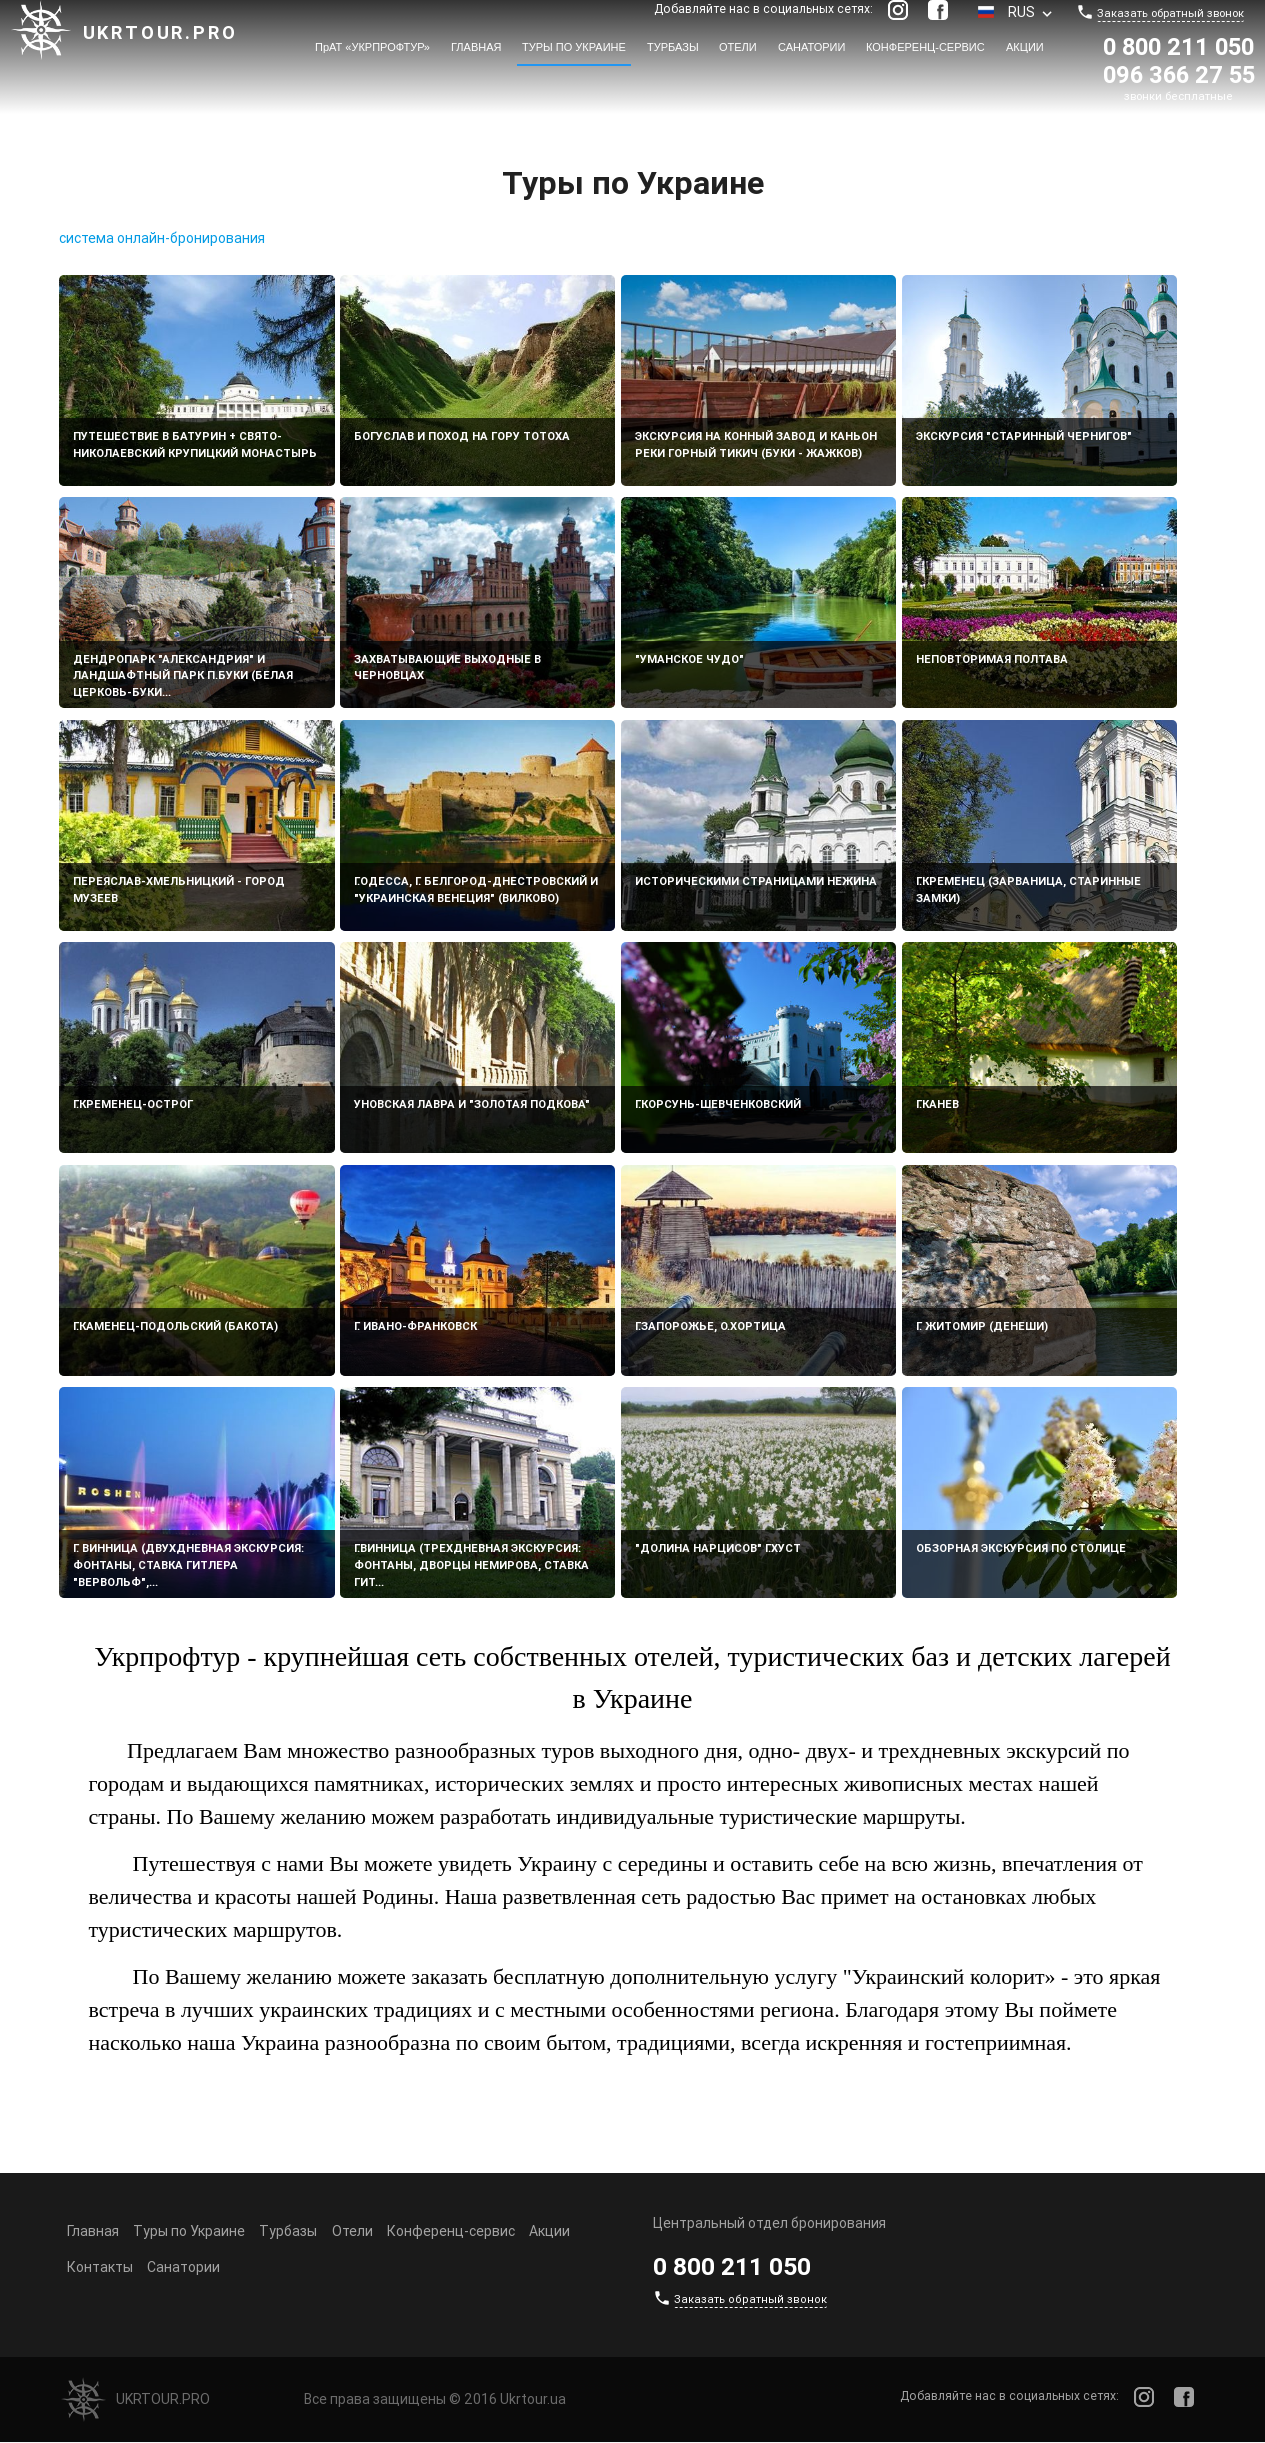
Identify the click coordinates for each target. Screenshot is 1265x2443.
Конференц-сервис (925, 47)
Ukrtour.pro (160, 32)
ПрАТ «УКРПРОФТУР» (372, 47)
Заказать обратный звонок (1170, 13)
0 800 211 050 (1178, 46)
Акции (1025, 47)
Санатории (811, 47)
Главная (476, 47)
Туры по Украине (574, 47)
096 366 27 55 (1179, 74)
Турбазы (673, 47)
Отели (738, 47)
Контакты (100, 2267)
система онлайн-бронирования (162, 238)
